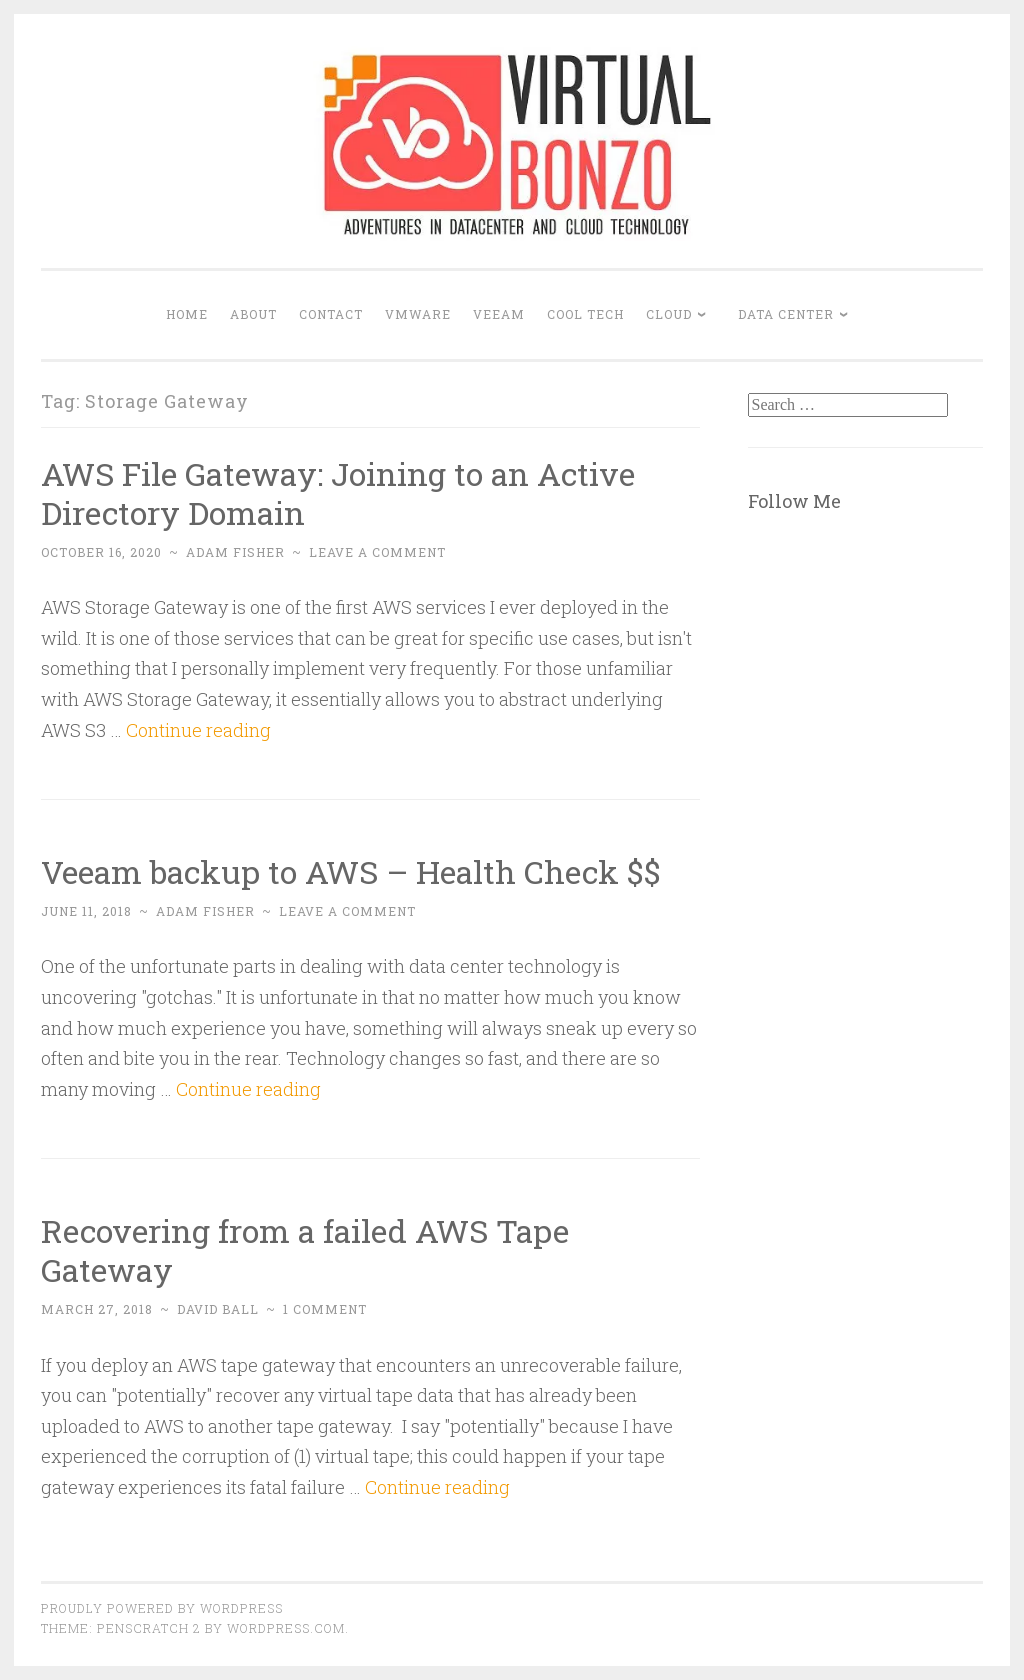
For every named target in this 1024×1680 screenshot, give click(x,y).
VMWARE (418, 314)
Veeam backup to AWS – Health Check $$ (351, 871)
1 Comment (325, 1309)
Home (187, 314)
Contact (331, 314)
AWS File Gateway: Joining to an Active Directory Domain (338, 493)
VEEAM (499, 314)
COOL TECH (585, 314)
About (253, 314)
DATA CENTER (786, 314)
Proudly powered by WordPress (162, 1608)
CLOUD (669, 314)
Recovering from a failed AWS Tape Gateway (305, 1250)
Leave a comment (377, 552)
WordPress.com (286, 1628)
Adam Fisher (235, 552)
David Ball (218, 1309)
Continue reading (198, 730)
